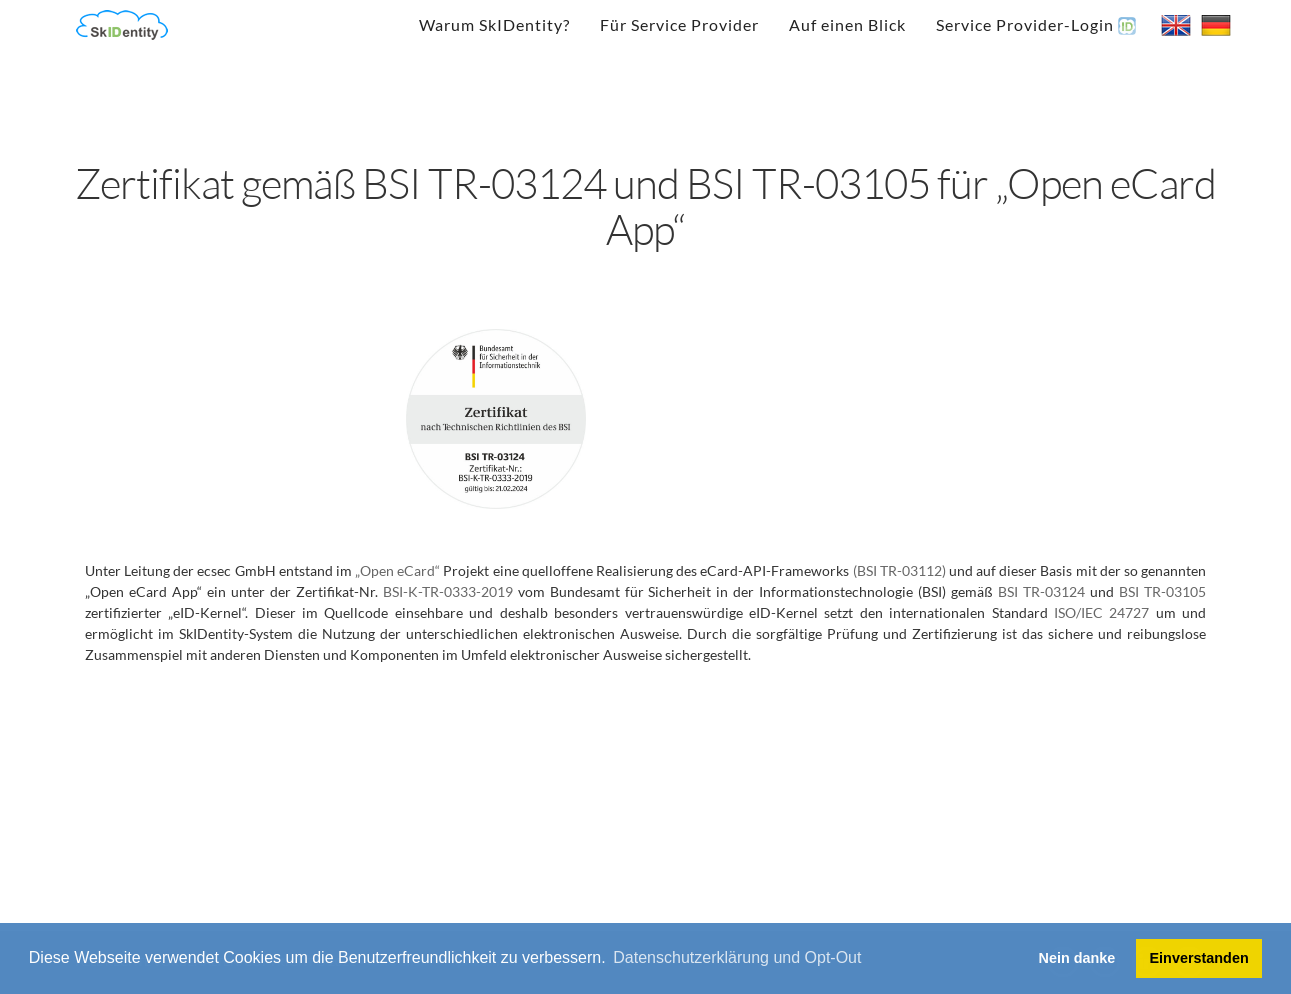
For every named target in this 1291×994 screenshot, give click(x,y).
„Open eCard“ (397, 570)
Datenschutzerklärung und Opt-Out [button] (737, 957)
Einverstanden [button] (1199, 958)
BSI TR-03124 (1041, 591)
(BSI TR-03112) (899, 570)
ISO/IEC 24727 (1101, 612)
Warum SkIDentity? (494, 24)
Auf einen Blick (847, 24)
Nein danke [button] (1077, 958)
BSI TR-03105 (1162, 591)
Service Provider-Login (1036, 25)
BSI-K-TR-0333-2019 (448, 591)
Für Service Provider (679, 24)
